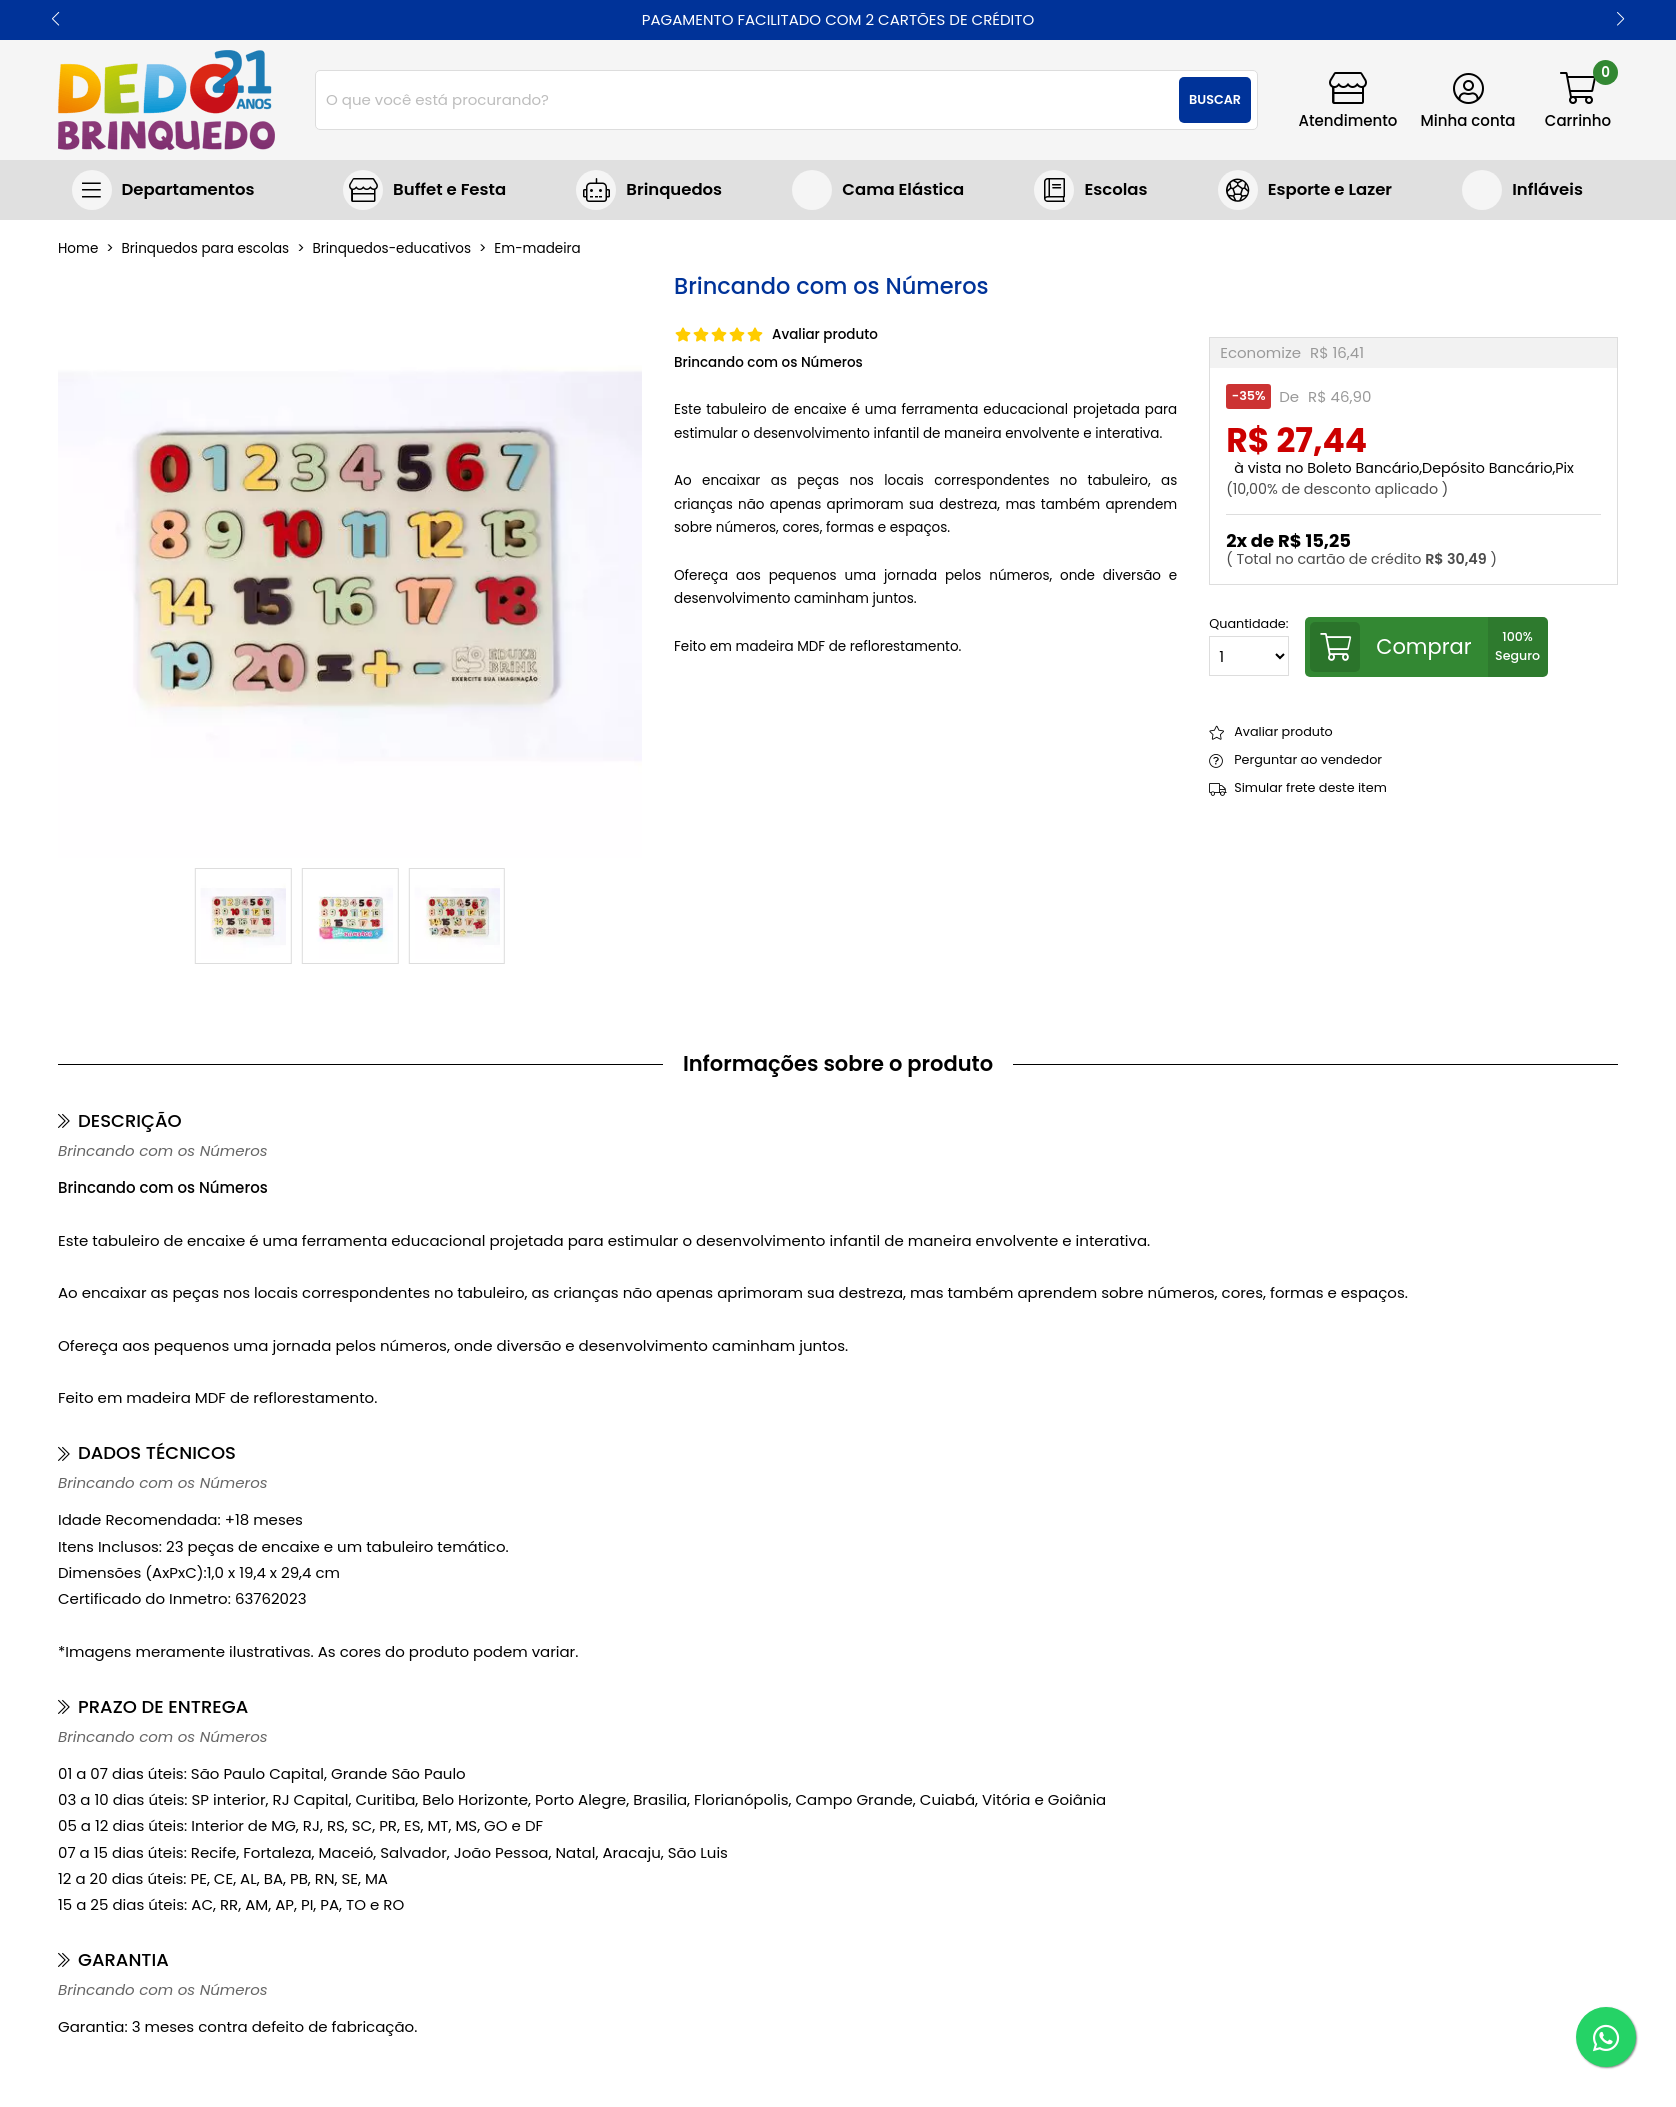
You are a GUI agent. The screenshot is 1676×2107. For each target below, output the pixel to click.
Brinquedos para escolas (1090, 190)
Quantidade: (1249, 647)
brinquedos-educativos (391, 249)
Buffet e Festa (449, 189)
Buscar (1215, 99)
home (78, 249)
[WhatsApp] (1606, 2037)
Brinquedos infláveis (1522, 190)
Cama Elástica (903, 189)
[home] (166, 100)
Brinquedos (674, 189)
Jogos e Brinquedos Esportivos (1305, 190)
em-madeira (537, 249)
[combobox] (786, 100)
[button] (55, 20)
